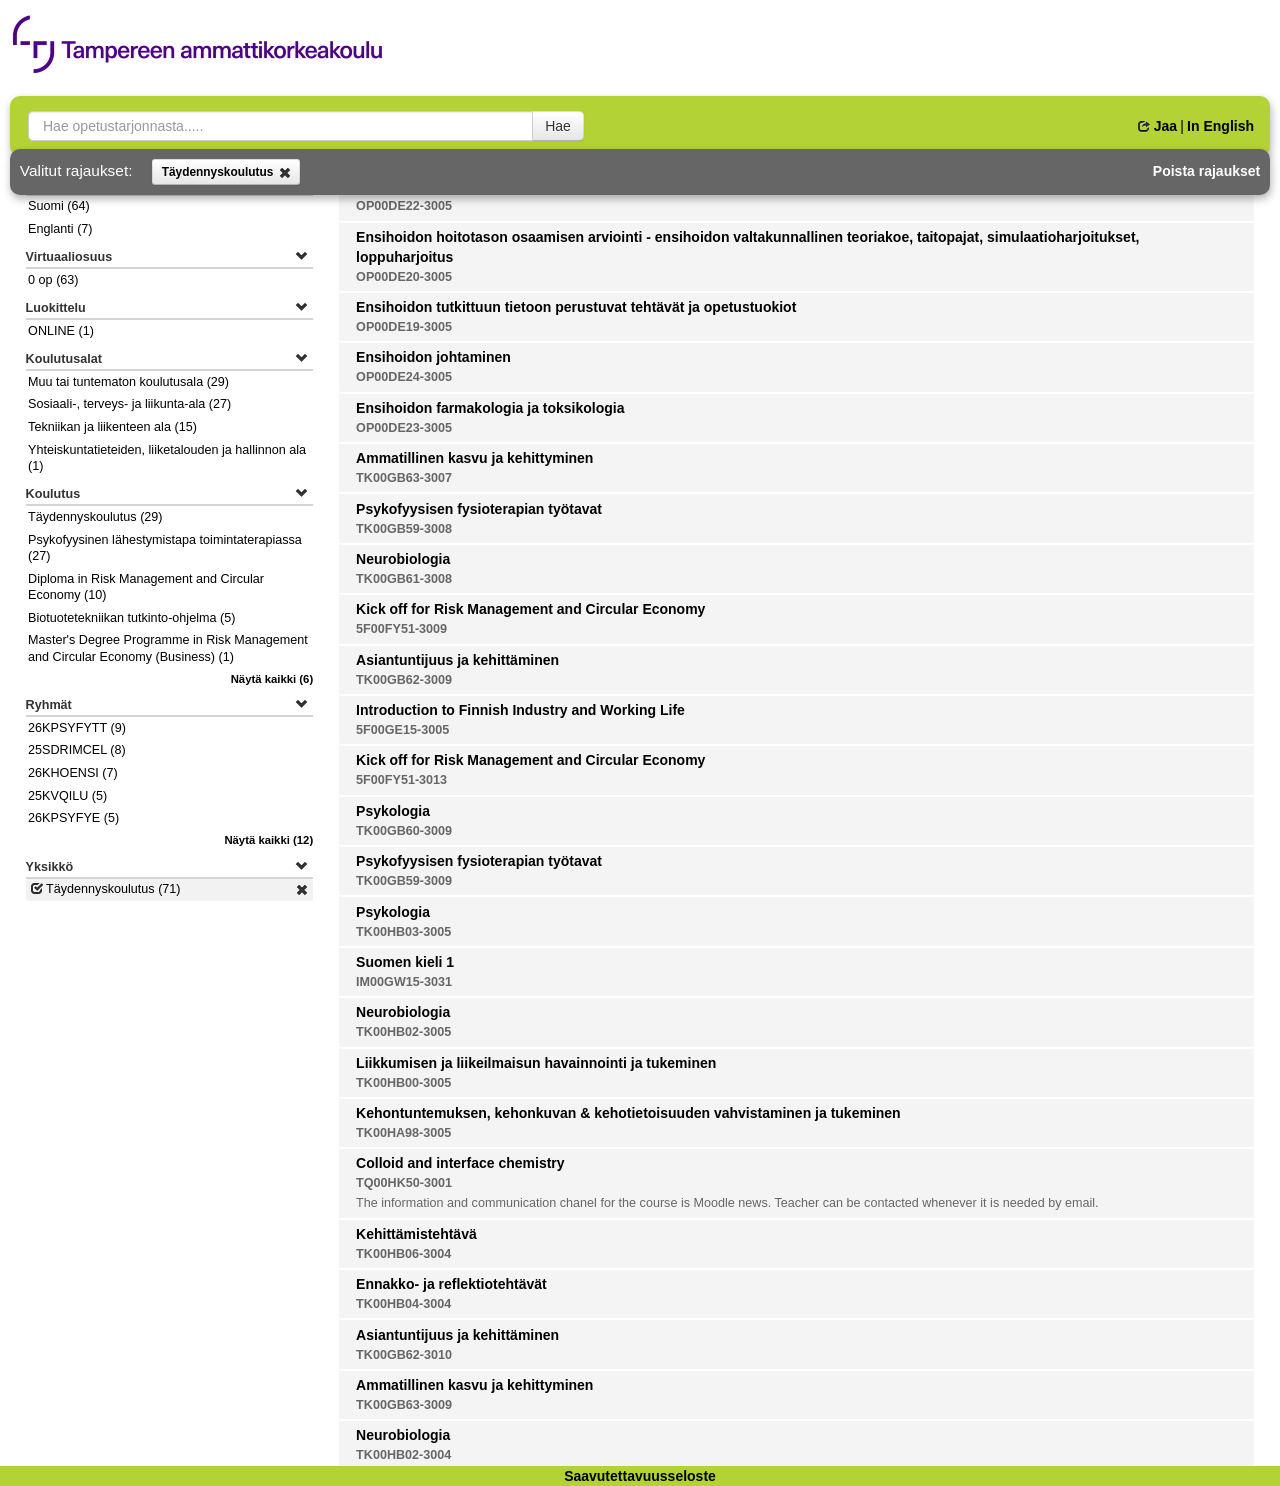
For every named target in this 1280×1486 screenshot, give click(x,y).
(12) (268, 840)
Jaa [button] (1157, 126)
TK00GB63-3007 (404, 478)
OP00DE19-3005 (404, 327)
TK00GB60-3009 (404, 831)
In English (1220, 126)
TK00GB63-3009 (404, 1405)
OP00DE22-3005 (404, 206)
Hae (558, 126)
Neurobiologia (403, 559)
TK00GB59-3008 (404, 529)
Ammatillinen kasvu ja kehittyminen (474, 458)
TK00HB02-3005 (403, 1032)
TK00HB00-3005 (403, 1083)
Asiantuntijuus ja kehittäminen (457, 660)
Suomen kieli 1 (405, 962)
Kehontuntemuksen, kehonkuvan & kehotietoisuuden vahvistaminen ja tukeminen (628, 1113)
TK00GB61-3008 (404, 579)
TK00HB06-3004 (403, 1254)
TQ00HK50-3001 (404, 1183)
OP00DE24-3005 (404, 377)
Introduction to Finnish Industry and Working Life (520, 710)
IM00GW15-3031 (404, 982)
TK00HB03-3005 (403, 932)
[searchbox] (280, 126)
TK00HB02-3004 (403, 1455)
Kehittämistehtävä (416, 1234)
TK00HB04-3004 (403, 1304)
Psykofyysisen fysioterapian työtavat (479, 509)
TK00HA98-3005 (403, 1133)
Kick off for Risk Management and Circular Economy (530, 609)
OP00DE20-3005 (404, 277)
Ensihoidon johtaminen (433, 357)
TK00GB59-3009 (404, 881)
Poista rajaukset (1206, 171)
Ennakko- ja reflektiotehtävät (451, 1284)
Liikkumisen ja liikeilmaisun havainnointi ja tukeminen (536, 1063)
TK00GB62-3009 (404, 680)
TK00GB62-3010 (404, 1355)
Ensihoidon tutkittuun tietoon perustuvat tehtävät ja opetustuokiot (576, 307)
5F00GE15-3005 (402, 730)
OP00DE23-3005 (404, 428)
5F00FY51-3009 (401, 629)
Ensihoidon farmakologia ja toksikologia (490, 408)
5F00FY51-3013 (401, 780)
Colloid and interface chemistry (460, 1163)
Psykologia (393, 811)
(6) (272, 679)
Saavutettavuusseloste (640, 1476)
